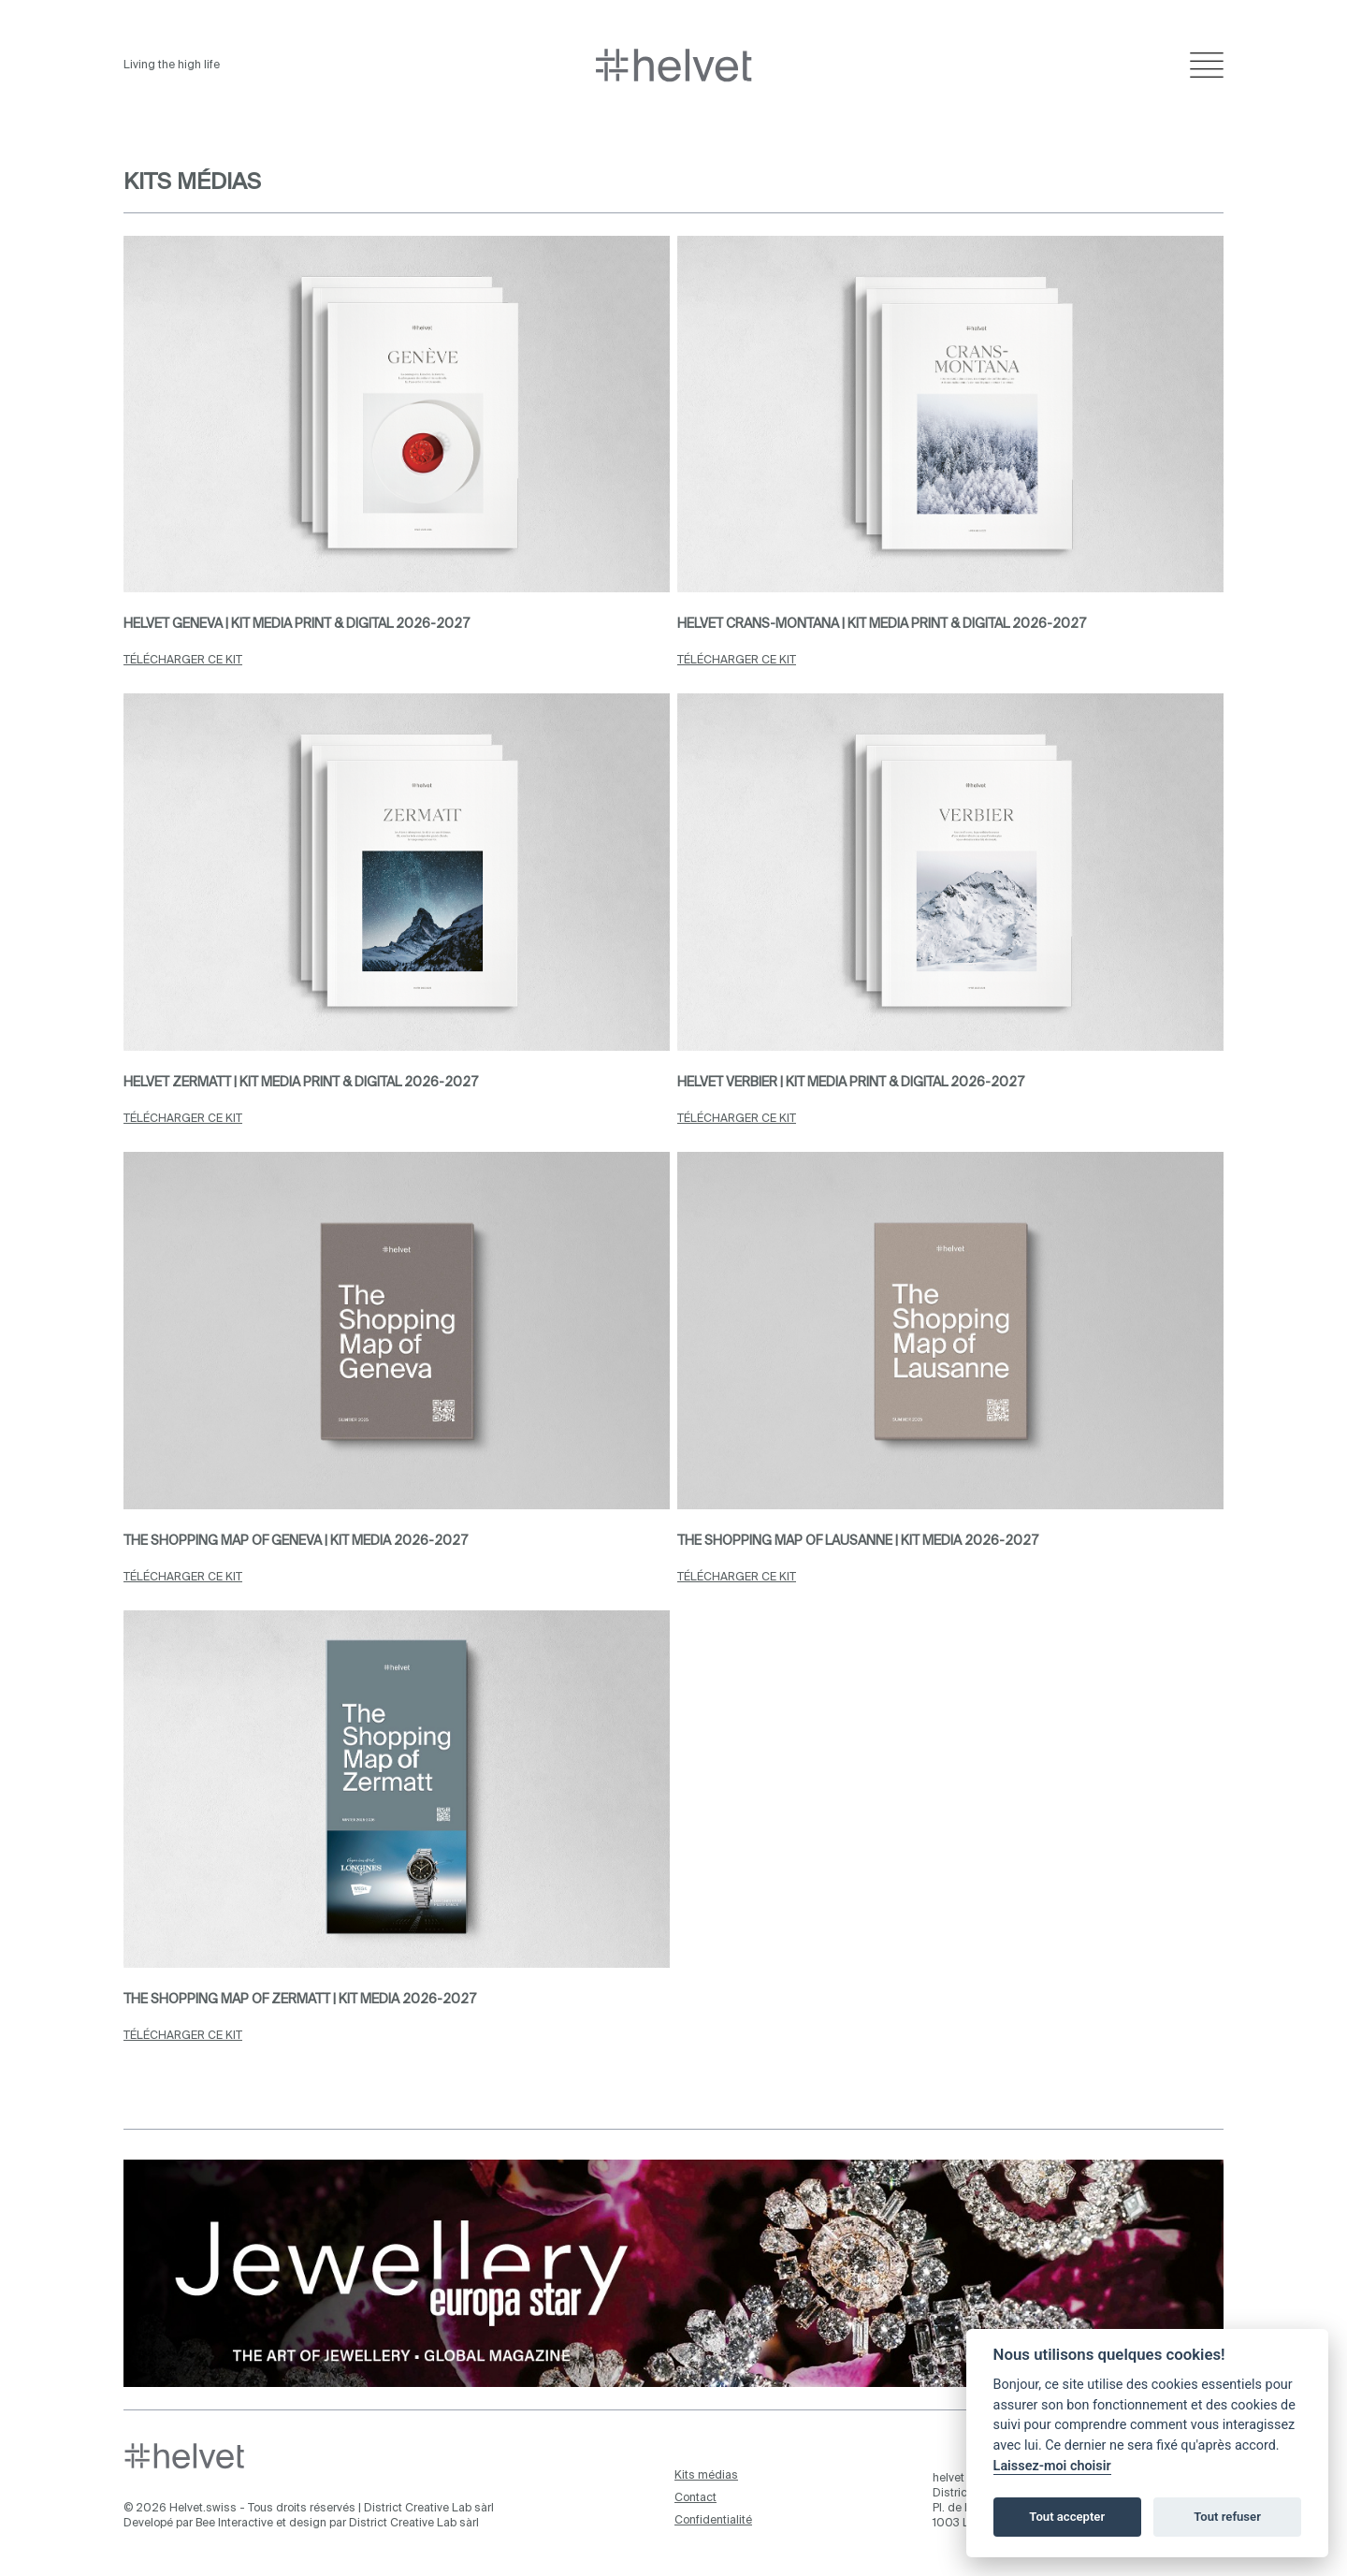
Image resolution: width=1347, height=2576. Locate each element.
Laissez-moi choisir (1052, 2466)
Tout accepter (1067, 2517)
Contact (695, 2498)
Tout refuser (1227, 2517)
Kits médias (706, 2475)
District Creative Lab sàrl (429, 2508)
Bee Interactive (234, 2523)
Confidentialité (713, 2520)
